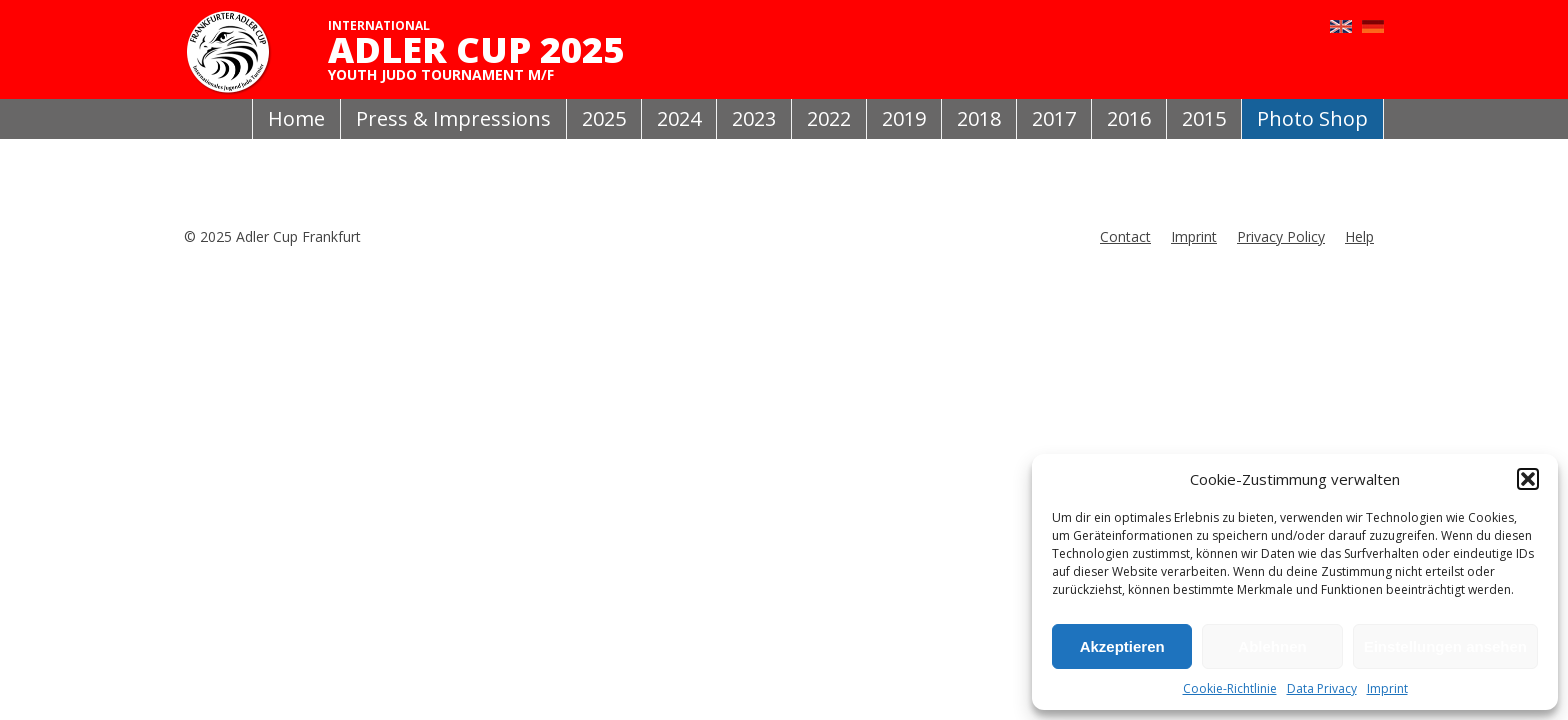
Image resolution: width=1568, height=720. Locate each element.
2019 (904, 118)
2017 (1054, 118)
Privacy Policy (1281, 236)
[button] (1528, 479)
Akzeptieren (1122, 646)
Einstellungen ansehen (1445, 646)
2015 (1204, 118)
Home (296, 118)
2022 (829, 118)
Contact (1125, 236)
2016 (1129, 118)
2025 (604, 118)
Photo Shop (1312, 118)
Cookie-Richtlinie (1230, 688)
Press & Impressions (453, 118)
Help (1359, 236)
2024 (679, 118)
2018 (979, 118)
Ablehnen (1272, 646)
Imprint (1387, 688)
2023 (754, 118)
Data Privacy (1322, 688)
